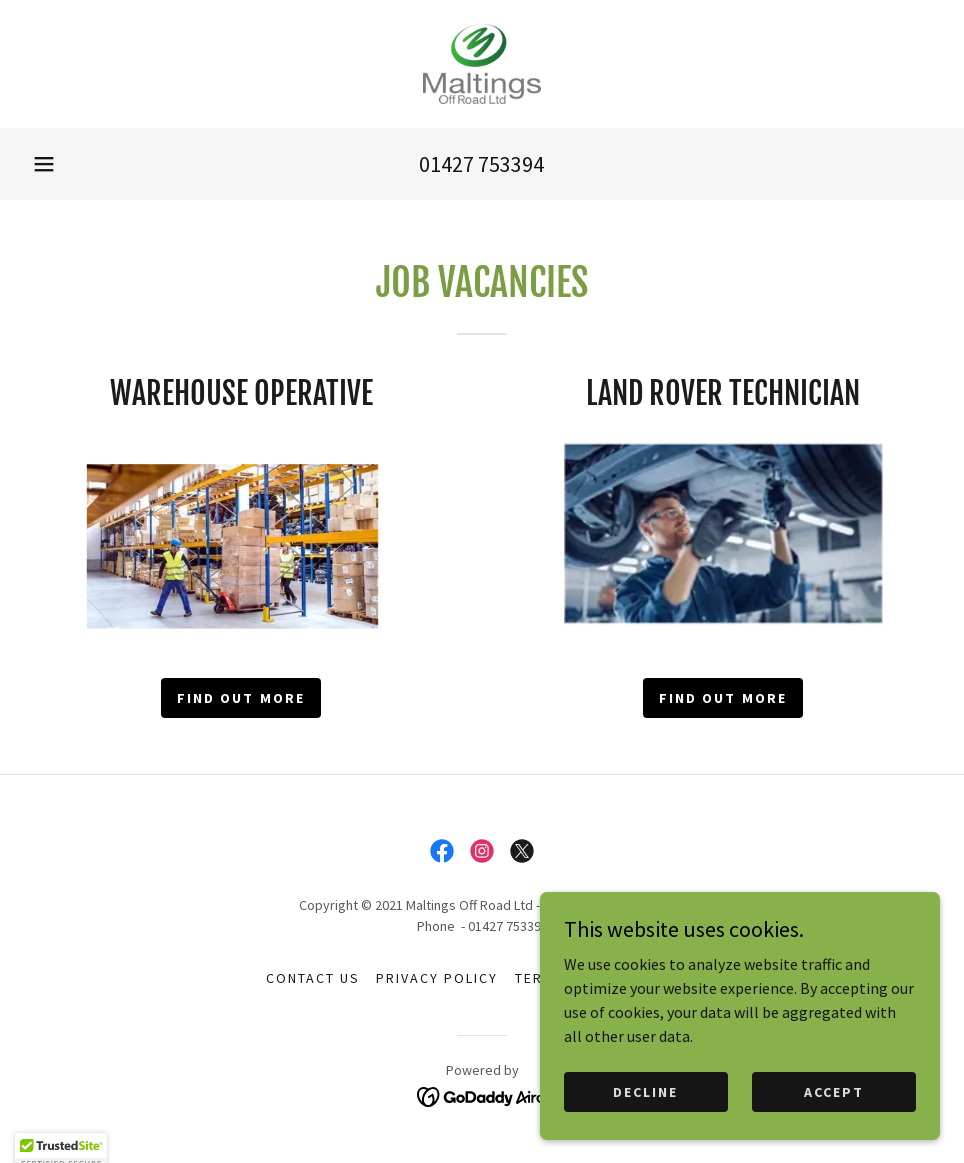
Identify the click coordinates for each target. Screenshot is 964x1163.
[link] (482, 64)
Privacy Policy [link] (437, 978)
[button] (44, 164)
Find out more (240, 698)
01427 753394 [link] (481, 164)
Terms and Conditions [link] (606, 978)
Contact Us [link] (313, 978)
